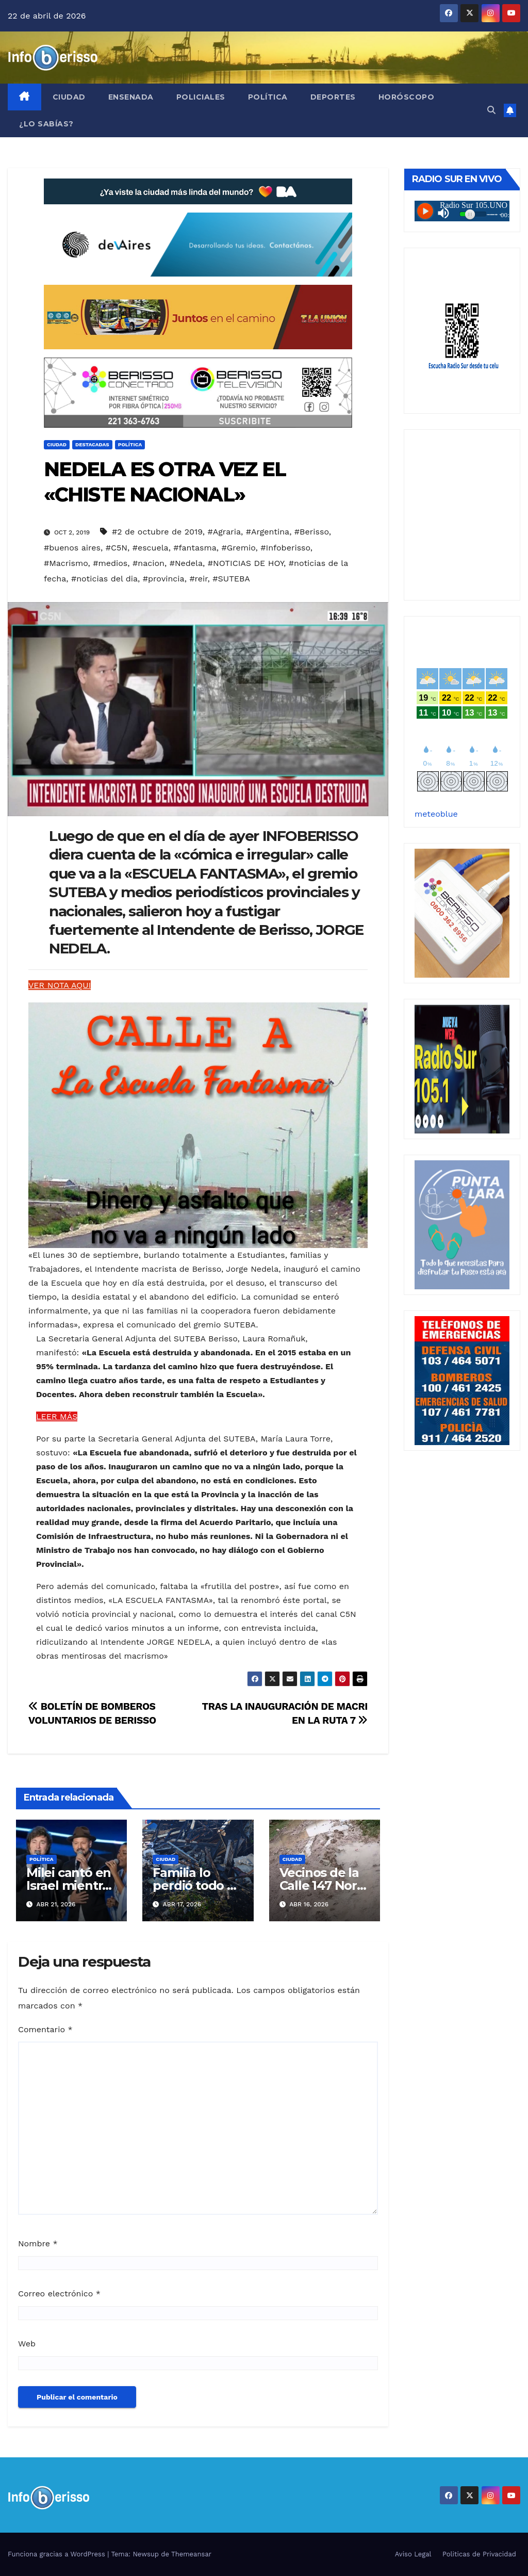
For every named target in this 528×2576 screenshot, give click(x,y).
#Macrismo (66, 563)
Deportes (333, 97)
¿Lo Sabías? (46, 123)
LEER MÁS (56, 1416)
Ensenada (131, 97)
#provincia (164, 579)
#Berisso (311, 532)
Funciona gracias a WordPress (57, 2554)
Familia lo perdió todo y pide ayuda (193, 1885)
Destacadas (92, 444)
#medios (110, 563)
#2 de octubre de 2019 (157, 532)
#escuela (151, 548)
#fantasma (194, 548)
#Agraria (224, 532)
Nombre (38, 2243)
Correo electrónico (59, 2293)
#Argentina (267, 532)
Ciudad (69, 97)
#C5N (116, 548)
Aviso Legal (413, 2554)
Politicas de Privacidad (479, 2554)
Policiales (200, 97)
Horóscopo (406, 97)
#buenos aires (72, 548)
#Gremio (238, 548)
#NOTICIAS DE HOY (246, 563)
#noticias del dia (104, 579)
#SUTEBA (231, 579)
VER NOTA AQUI (59, 985)
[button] (491, 110)
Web (27, 2343)
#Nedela (186, 563)
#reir (198, 579)
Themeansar (191, 2554)
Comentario (45, 2029)
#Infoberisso (285, 548)
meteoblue (436, 814)
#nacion (148, 563)
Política (268, 97)
